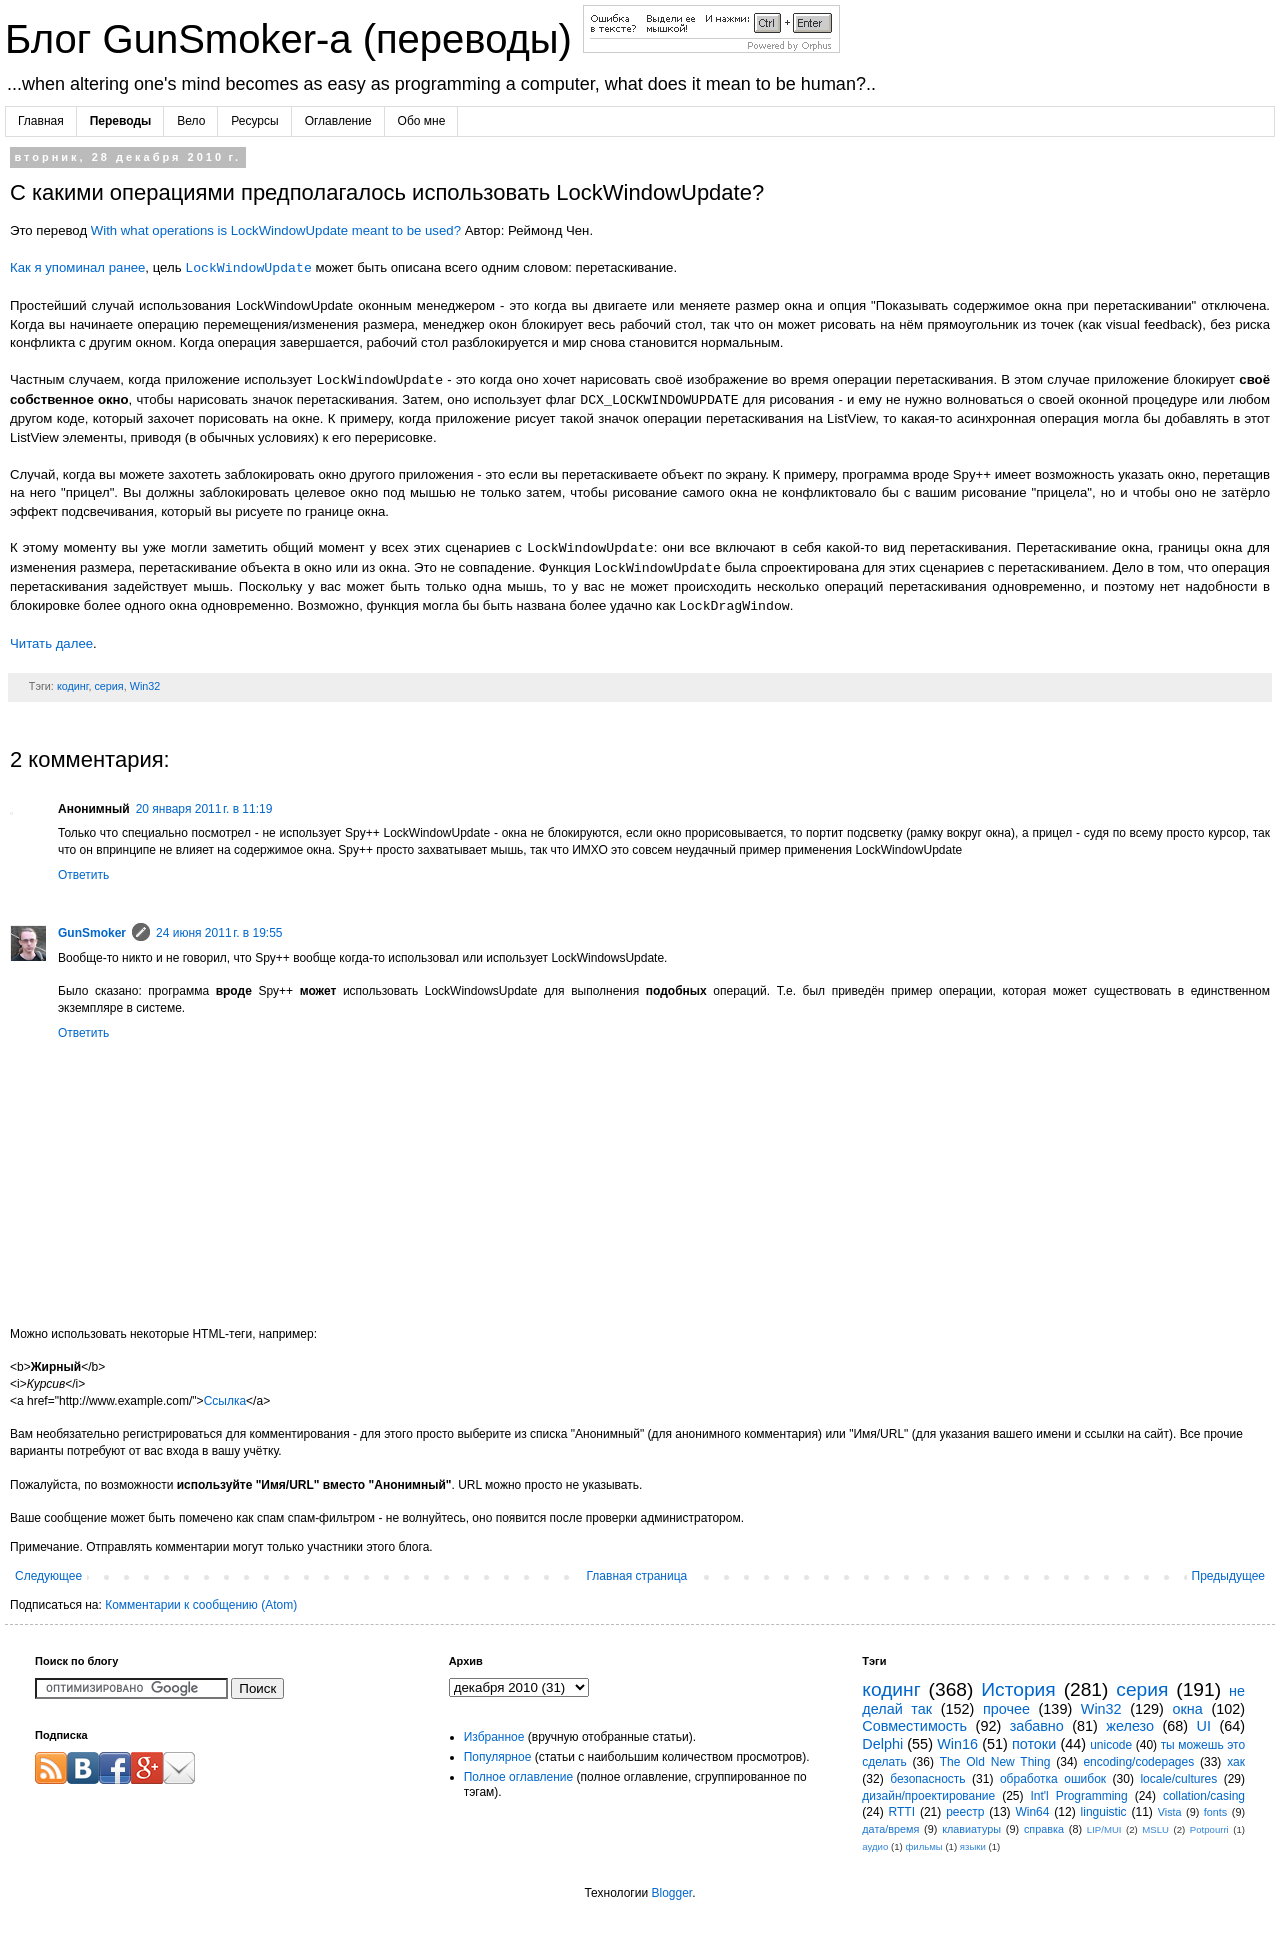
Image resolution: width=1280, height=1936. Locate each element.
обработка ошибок (1053, 1779)
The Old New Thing (995, 1762)
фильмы (923, 1846)
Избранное (494, 1737)
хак (1236, 1762)
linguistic (1104, 1812)
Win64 (1032, 1812)
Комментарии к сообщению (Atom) (201, 1605)
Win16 (957, 1744)
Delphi (882, 1744)
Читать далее (51, 643)
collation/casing (1204, 1796)
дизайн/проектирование (928, 1796)
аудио (875, 1846)
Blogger (671, 1893)
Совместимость (914, 1726)
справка (1044, 1829)
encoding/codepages (1138, 1762)
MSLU (1155, 1829)
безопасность (927, 1779)
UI (1204, 1726)
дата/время (890, 1829)
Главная (41, 121)
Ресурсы (254, 121)
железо (1130, 1726)
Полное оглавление (519, 1777)
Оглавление (338, 121)
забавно (1037, 1726)
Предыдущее (1228, 1576)
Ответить (83, 875)
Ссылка (225, 1401)
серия (108, 686)
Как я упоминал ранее (77, 268)
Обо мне (422, 121)
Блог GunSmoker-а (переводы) (294, 39)
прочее (1006, 1709)
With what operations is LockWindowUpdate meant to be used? (276, 230)
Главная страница (637, 1576)
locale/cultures (1178, 1779)
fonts (1215, 1812)
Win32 (145, 686)
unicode (1111, 1745)
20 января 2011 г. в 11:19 (204, 809)
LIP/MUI (1104, 1829)
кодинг (73, 686)
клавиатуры (971, 1829)
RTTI (902, 1812)
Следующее (48, 1576)
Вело (191, 121)
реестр (965, 1812)
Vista (1170, 1812)
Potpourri (1209, 1829)
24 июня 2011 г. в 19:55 (219, 933)
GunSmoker (92, 933)
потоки (1034, 1744)
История (1018, 1689)
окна (1188, 1709)
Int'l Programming (1078, 1796)
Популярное (498, 1757)
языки (973, 1846)
